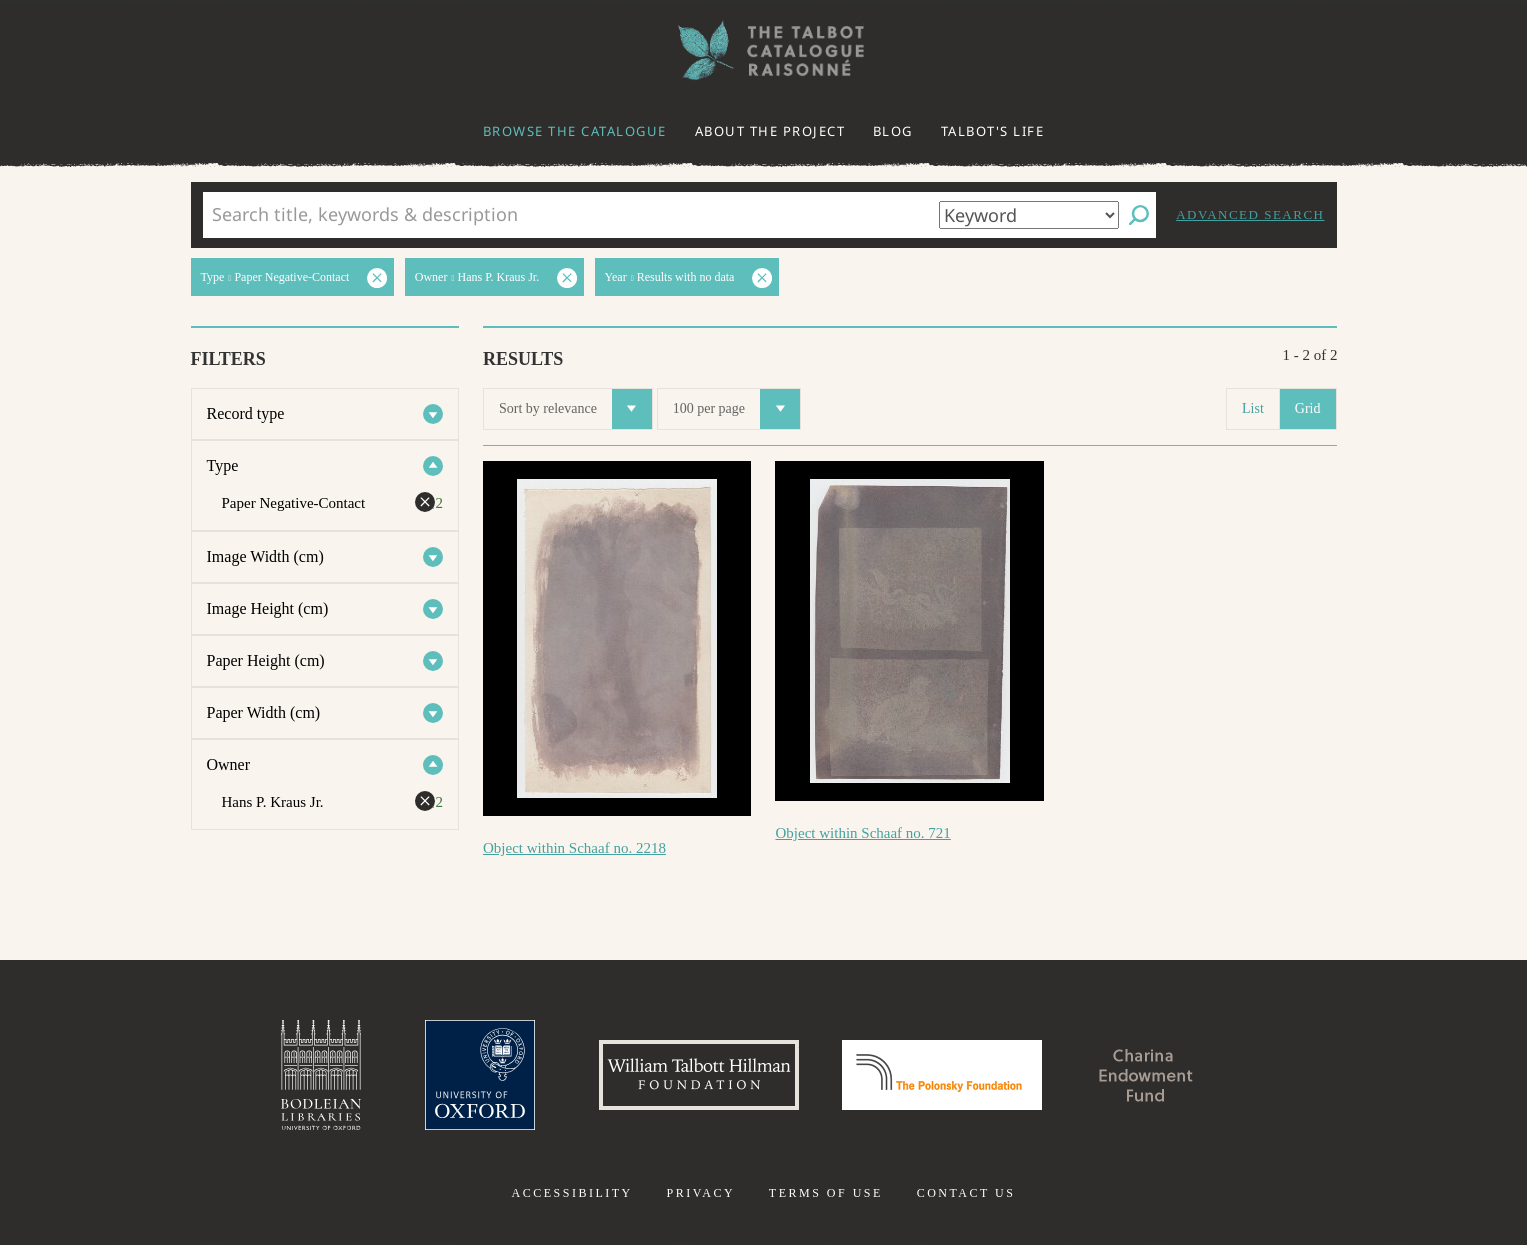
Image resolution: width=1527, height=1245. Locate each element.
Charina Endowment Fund (1146, 1075)
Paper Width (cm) (264, 712)
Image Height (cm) (268, 608)
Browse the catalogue (575, 131)
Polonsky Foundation (942, 1075)
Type (223, 465)
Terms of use (826, 1193)
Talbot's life (993, 131)
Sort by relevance (575, 409)
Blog (893, 131)
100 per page (736, 409)
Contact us (966, 1193)
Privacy (700, 1193)
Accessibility (572, 1193)
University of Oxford (480, 1075)
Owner (229, 764)
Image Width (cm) (265, 556)
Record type (246, 413)
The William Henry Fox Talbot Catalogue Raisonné (764, 50)
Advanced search (1250, 214)
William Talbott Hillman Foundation (699, 1075)
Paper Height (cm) (266, 660)
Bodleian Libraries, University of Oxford (321, 1075)
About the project (770, 131)
